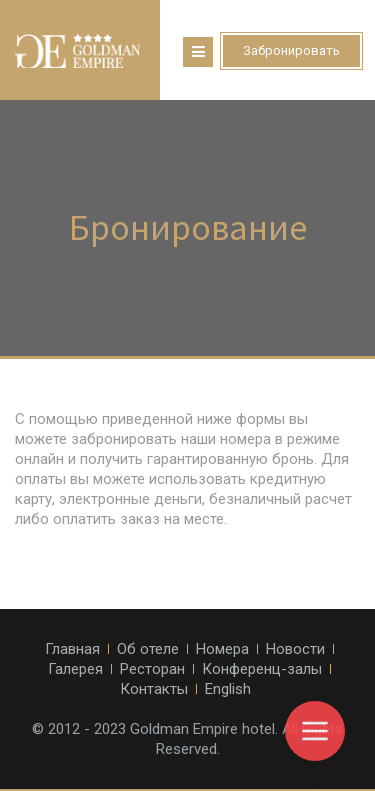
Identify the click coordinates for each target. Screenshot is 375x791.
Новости (295, 649)
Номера (222, 649)
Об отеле (148, 649)
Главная (72, 649)
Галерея (75, 669)
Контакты (154, 689)
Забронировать (291, 50)
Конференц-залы (262, 669)
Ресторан (152, 669)
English (228, 689)
